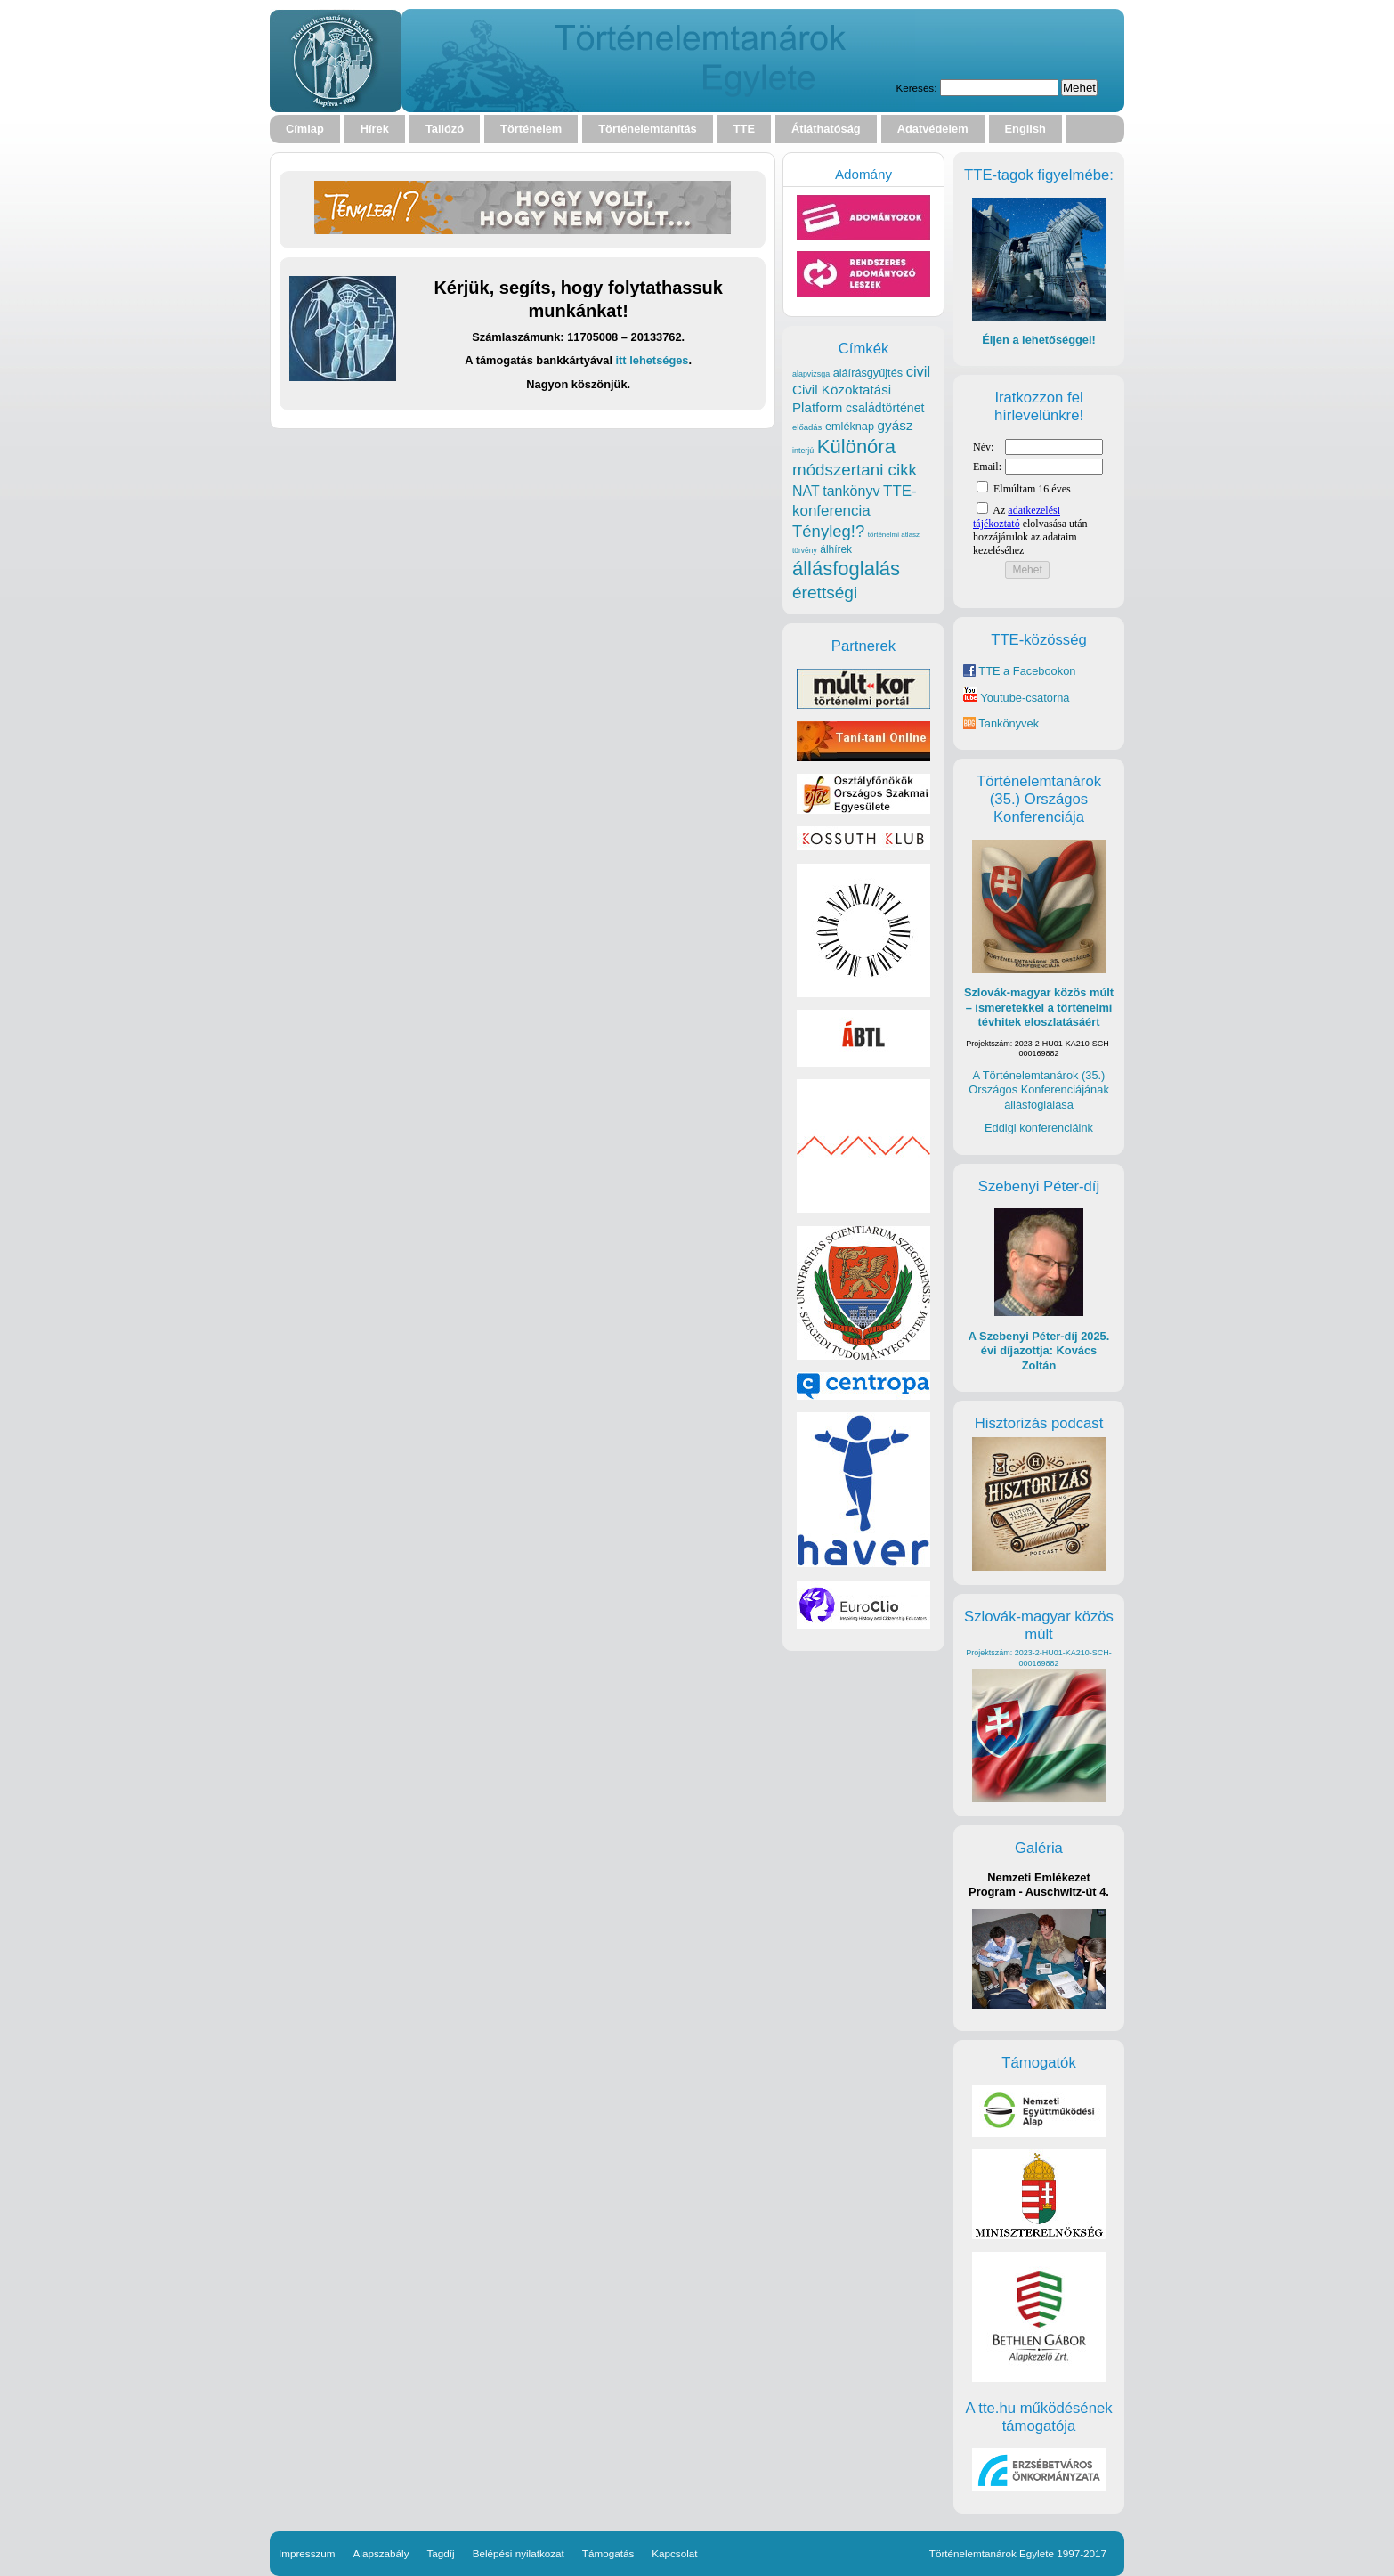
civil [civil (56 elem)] (918, 371)
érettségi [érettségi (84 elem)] (824, 592)
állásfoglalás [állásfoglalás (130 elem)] (846, 568)
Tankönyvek (1008, 723)
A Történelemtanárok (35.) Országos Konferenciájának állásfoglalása (1039, 1090)
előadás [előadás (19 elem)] (807, 427)
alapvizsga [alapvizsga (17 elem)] (811, 374)
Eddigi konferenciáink (1039, 1127)
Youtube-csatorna (1016, 697)
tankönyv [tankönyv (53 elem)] (851, 491)
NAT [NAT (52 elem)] (806, 491)
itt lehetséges (652, 360)
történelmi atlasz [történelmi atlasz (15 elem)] (894, 535)
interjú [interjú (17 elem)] (803, 450)
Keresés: (916, 87)
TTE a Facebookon (1019, 671)
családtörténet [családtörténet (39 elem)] (885, 408)
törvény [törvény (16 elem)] (804, 550)
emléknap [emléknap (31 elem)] (849, 426)
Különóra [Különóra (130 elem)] (856, 446)
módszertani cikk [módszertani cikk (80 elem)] (854, 469)
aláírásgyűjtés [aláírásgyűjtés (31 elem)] (868, 372)
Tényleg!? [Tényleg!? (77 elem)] (828, 531)
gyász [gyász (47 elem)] (895, 425)
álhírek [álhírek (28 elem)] (836, 549)
